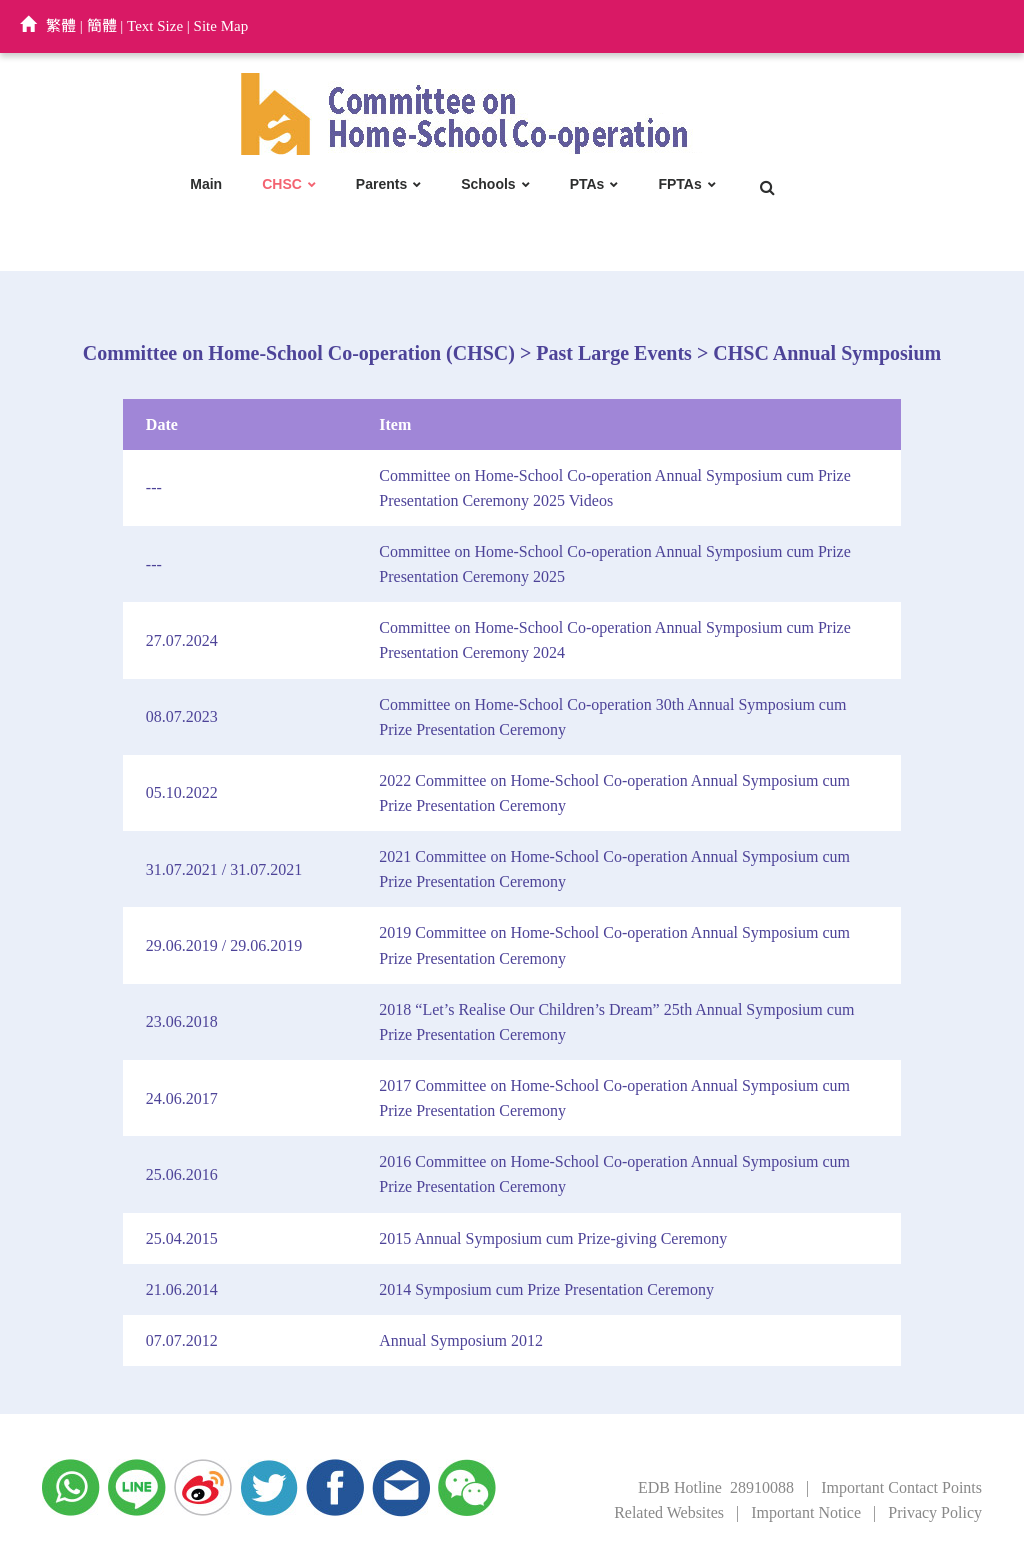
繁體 (61, 26)
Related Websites (669, 1512)
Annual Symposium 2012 (461, 1340)
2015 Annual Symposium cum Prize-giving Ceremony (553, 1238)
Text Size (155, 26)
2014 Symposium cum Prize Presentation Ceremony (546, 1289)
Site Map (221, 26)
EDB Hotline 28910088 (716, 1487)
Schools (488, 184)
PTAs (587, 184)
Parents (381, 184)
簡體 (102, 26)
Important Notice (806, 1512)
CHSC (282, 184)
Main (206, 184)
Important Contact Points (901, 1487)
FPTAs (679, 184)
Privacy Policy (935, 1512)
